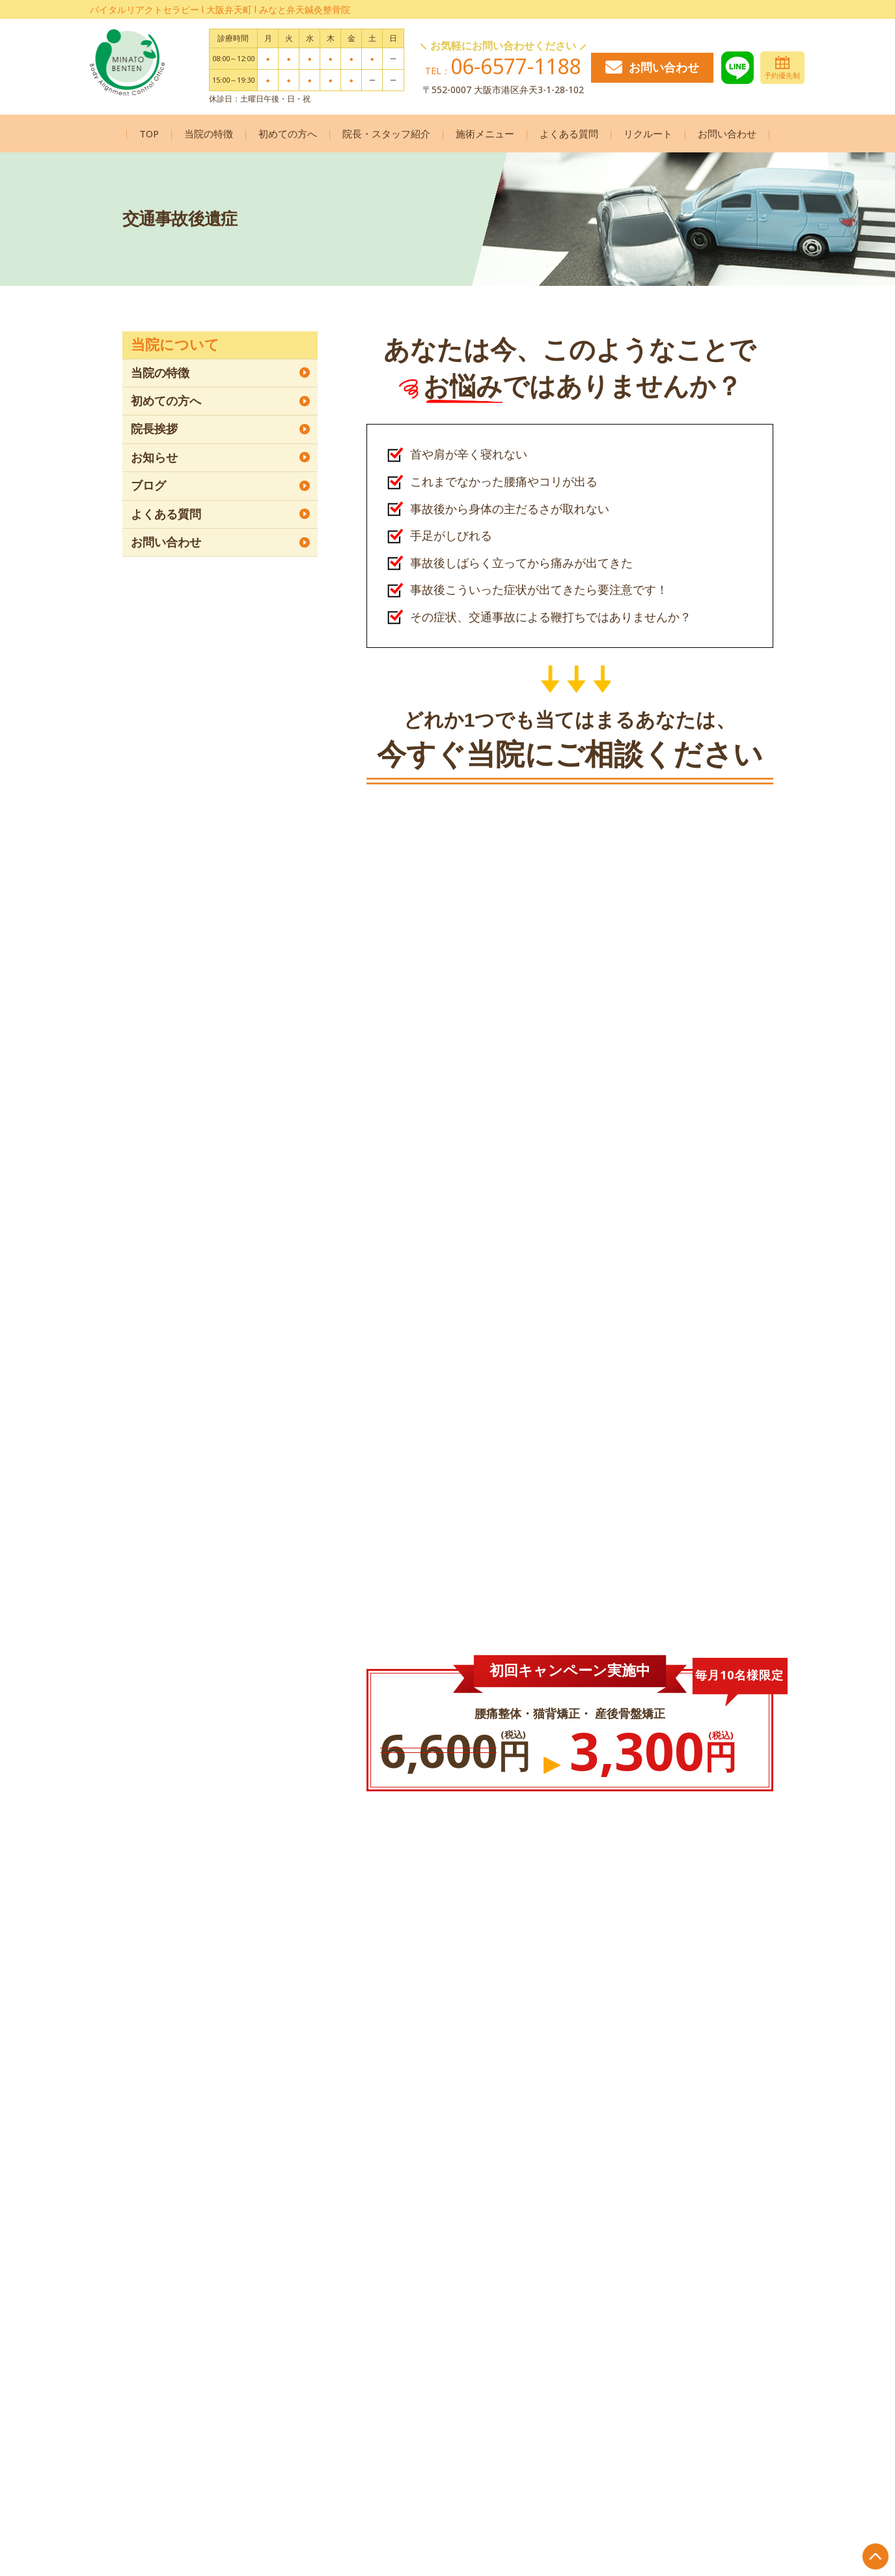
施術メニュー (485, 133)
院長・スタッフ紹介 (386, 133)
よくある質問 (569, 133)
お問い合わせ (652, 67)
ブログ (148, 485)
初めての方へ (287, 133)
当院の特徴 (208, 133)
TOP (149, 133)
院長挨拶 (154, 429)
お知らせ (154, 457)
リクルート (648, 133)
